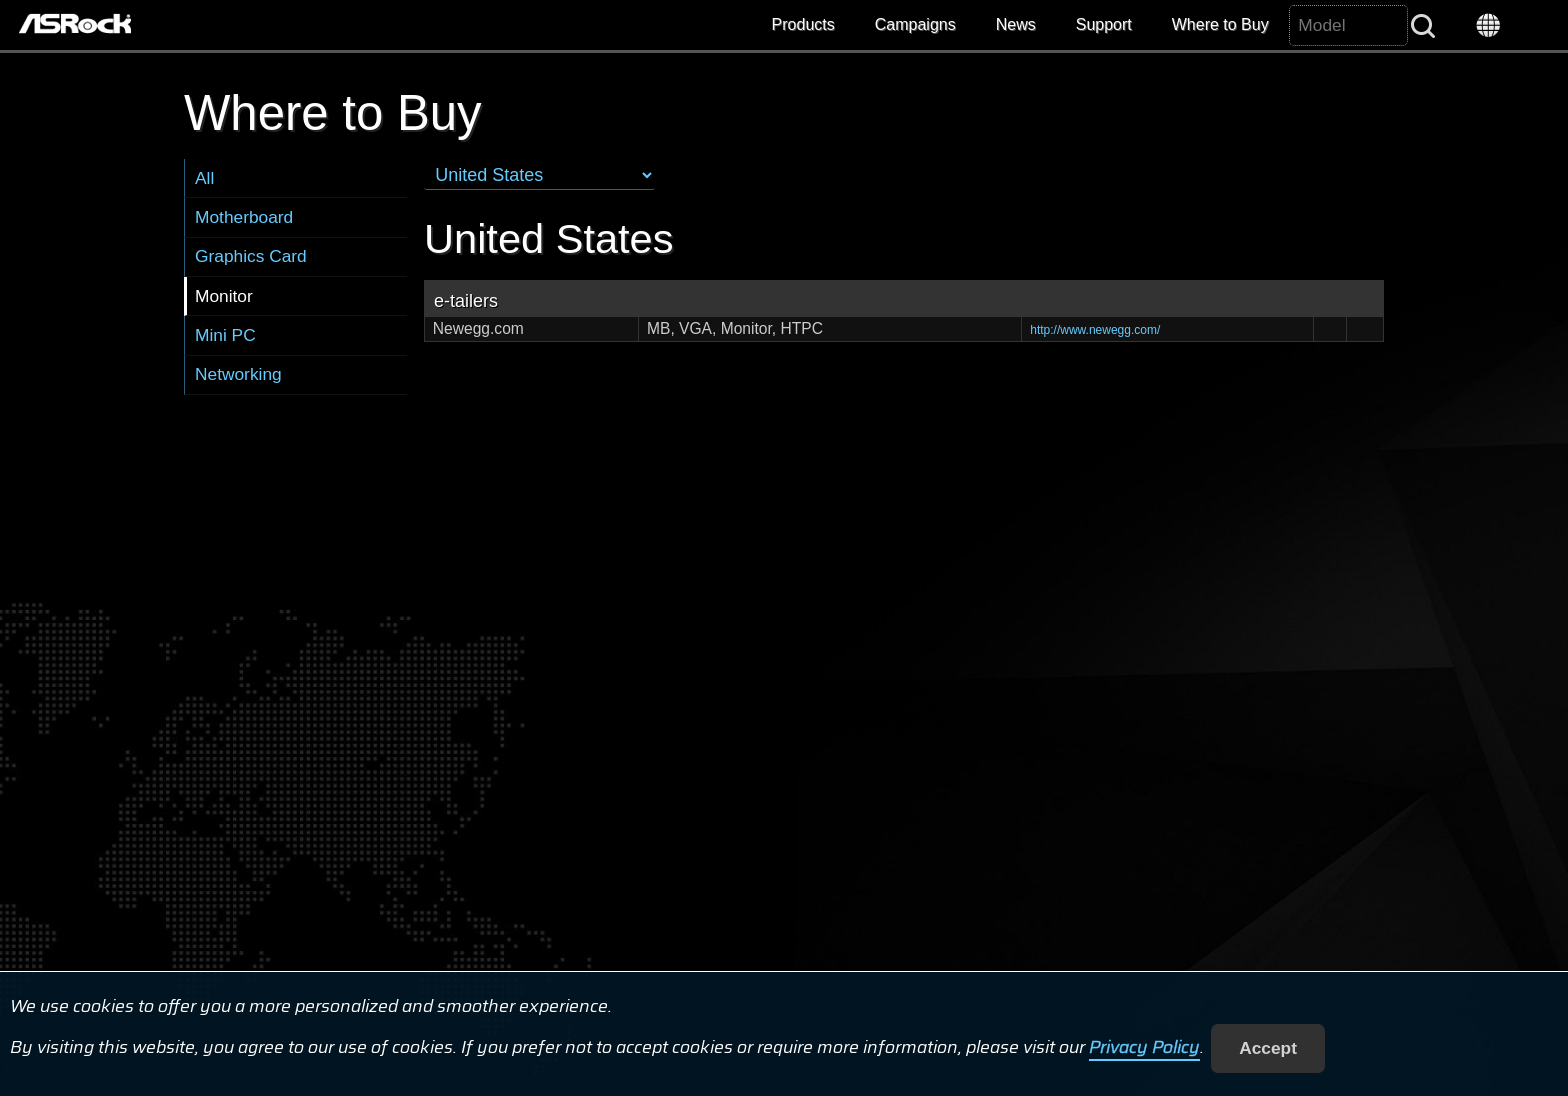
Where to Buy (1220, 24)
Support (1104, 24)
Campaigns (915, 24)
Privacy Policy (1144, 1048)
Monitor (224, 296)
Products (803, 24)
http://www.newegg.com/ (1095, 330)
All (204, 178)
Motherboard (244, 217)
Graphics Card (251, 256)
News (1016, 24)
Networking (238, 374)
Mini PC (225, 335)
